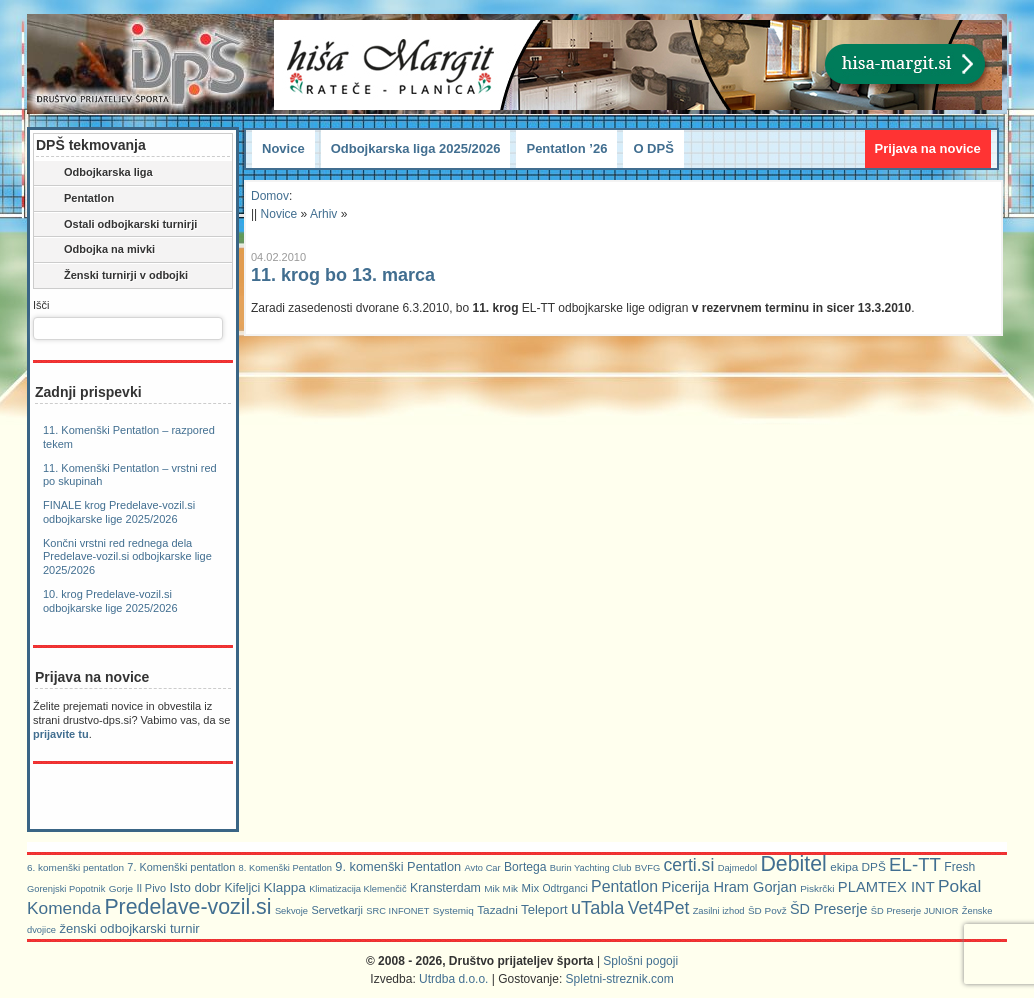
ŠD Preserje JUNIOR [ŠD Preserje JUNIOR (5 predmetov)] (915, 911)
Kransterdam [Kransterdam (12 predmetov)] (445, 888)
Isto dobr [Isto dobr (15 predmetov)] (195, 887)
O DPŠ (653, 148)
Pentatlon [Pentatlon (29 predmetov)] (624, 886)
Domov (270, 196)
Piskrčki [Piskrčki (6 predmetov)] (817, 888)
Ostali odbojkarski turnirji (117, 225)
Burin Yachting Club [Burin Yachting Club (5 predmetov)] (591, 868)
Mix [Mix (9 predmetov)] (530, 888)
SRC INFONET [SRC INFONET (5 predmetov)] (397, 911)
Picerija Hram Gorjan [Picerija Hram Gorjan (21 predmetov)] (729, 887)
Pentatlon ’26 (566, 148)
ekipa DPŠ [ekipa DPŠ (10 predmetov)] (858, 866)
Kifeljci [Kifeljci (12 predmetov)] (242, 888)
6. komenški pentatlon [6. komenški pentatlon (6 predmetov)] (75, 867)
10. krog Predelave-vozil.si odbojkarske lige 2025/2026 (110, 601)
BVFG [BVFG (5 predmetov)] (647, 868)
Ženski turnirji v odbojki (112, 276)
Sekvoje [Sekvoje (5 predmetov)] (291, 911)
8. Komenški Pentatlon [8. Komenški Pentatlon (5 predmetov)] (285, 868)
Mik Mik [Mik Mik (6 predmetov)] (501, 888)
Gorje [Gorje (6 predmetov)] (121, 888)
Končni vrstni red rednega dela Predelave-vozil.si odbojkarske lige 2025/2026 (127, 557)
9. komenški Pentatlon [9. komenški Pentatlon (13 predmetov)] (398, 866)
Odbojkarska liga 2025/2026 (416, 148)
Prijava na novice (928, 148)
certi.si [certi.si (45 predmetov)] (689, 865)
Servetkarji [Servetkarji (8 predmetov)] (337, 910)
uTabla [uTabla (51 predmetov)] (597, 908)
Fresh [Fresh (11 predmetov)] (959, 867)
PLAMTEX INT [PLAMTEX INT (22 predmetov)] (886, 887)
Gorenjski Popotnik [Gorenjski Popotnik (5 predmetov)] (66, 889)
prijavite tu (61, 734)
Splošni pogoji (640, 961)
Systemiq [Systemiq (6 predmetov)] (453, 910)
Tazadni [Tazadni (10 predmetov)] (497, 909)
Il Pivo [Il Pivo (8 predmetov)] (151, 888)
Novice (283, 148)
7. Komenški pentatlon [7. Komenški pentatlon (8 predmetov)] (181, 867)
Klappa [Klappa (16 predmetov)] (285, 887)
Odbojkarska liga (95, 173)
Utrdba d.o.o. (453, 979)
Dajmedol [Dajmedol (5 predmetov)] (737, 868)
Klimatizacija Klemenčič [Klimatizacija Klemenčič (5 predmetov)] (357, 889)
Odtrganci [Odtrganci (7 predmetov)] (564, 888)
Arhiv (323, 214)
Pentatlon (75, 199)
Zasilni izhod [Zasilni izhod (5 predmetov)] (719, 911)
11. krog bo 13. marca (343, 275)
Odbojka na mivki (96, 250)
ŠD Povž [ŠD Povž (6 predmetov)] (767, 910)
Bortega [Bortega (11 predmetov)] (525, 867)
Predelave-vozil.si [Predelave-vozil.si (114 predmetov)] (187, 907)
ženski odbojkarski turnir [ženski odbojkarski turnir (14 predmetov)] (129, 928)
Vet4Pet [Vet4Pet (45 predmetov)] (659, 908)
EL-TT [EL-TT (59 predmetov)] (915, 864)
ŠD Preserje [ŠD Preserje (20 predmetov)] (829, 909)
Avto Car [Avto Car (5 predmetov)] (483, 868)
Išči (41, 305)
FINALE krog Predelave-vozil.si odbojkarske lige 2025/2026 (119, 512)
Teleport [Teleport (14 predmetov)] (544, 909)
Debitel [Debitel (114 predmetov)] (793, 864)
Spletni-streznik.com (620, 979)
